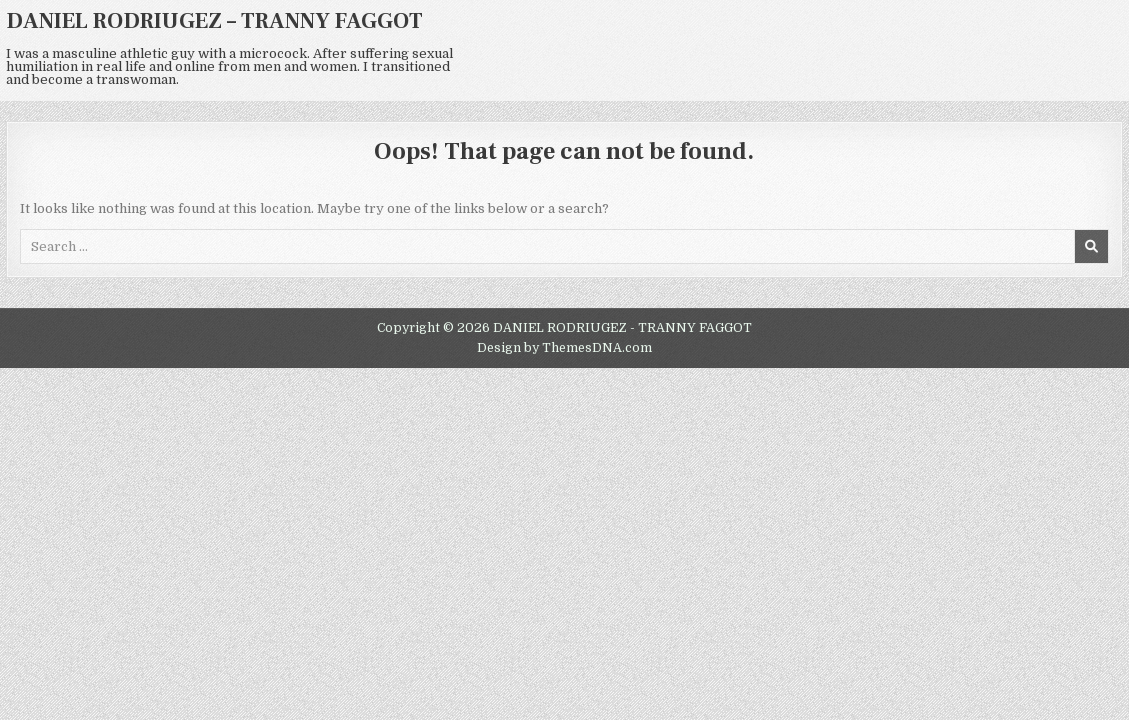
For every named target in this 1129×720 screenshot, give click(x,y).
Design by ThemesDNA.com (564, 348)
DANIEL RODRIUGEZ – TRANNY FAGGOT (214, 21)
